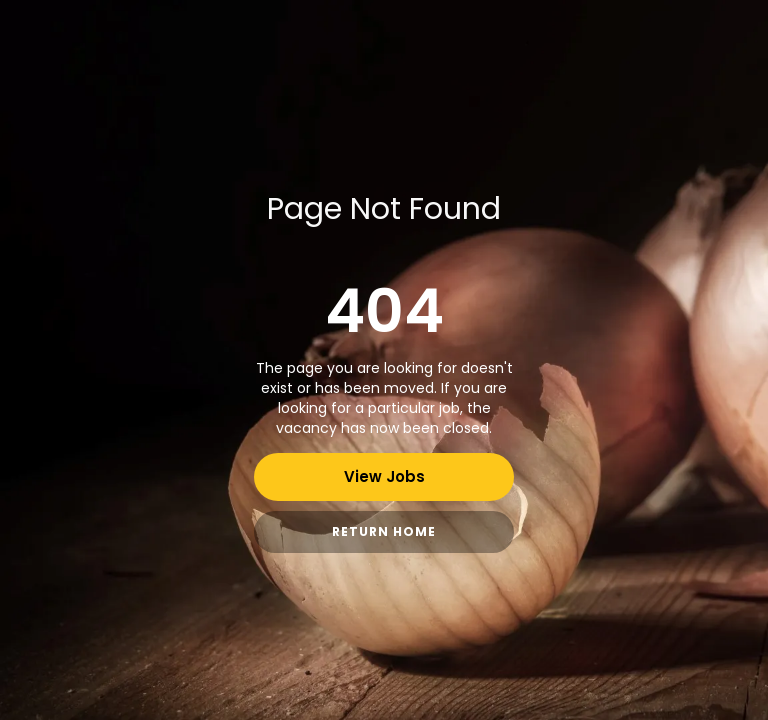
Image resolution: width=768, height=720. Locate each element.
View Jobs (384, 476)
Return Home (384, 531)
